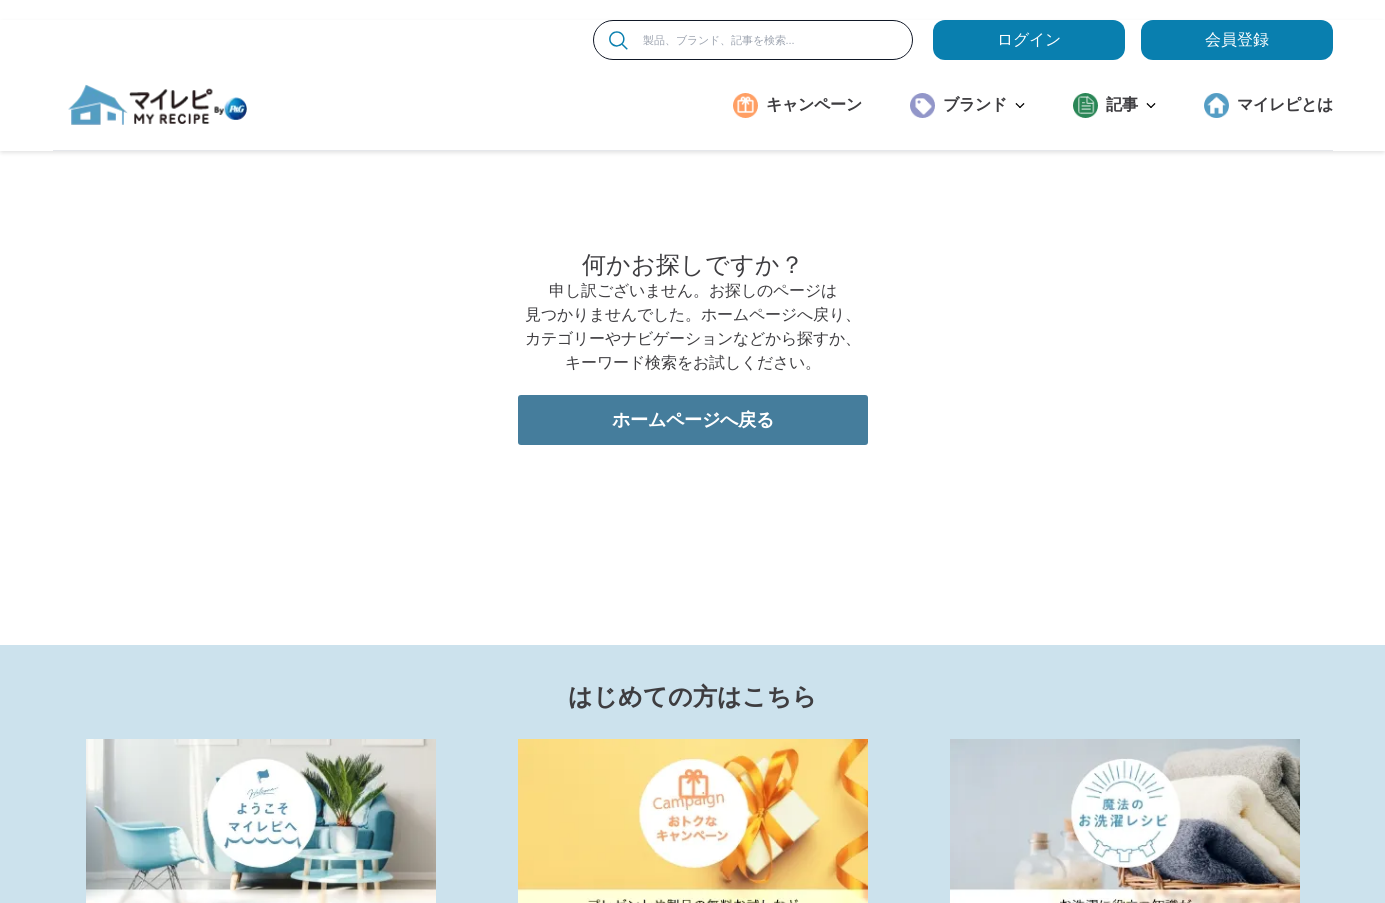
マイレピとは (1285, 104)
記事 (1131, 104)
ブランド (984, 104)
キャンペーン (814, 104)
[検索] (618, 40)
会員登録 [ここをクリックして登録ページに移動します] (1237, 39)
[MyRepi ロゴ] (158, 105)
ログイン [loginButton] (1029, 39)
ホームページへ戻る (693, 550)
